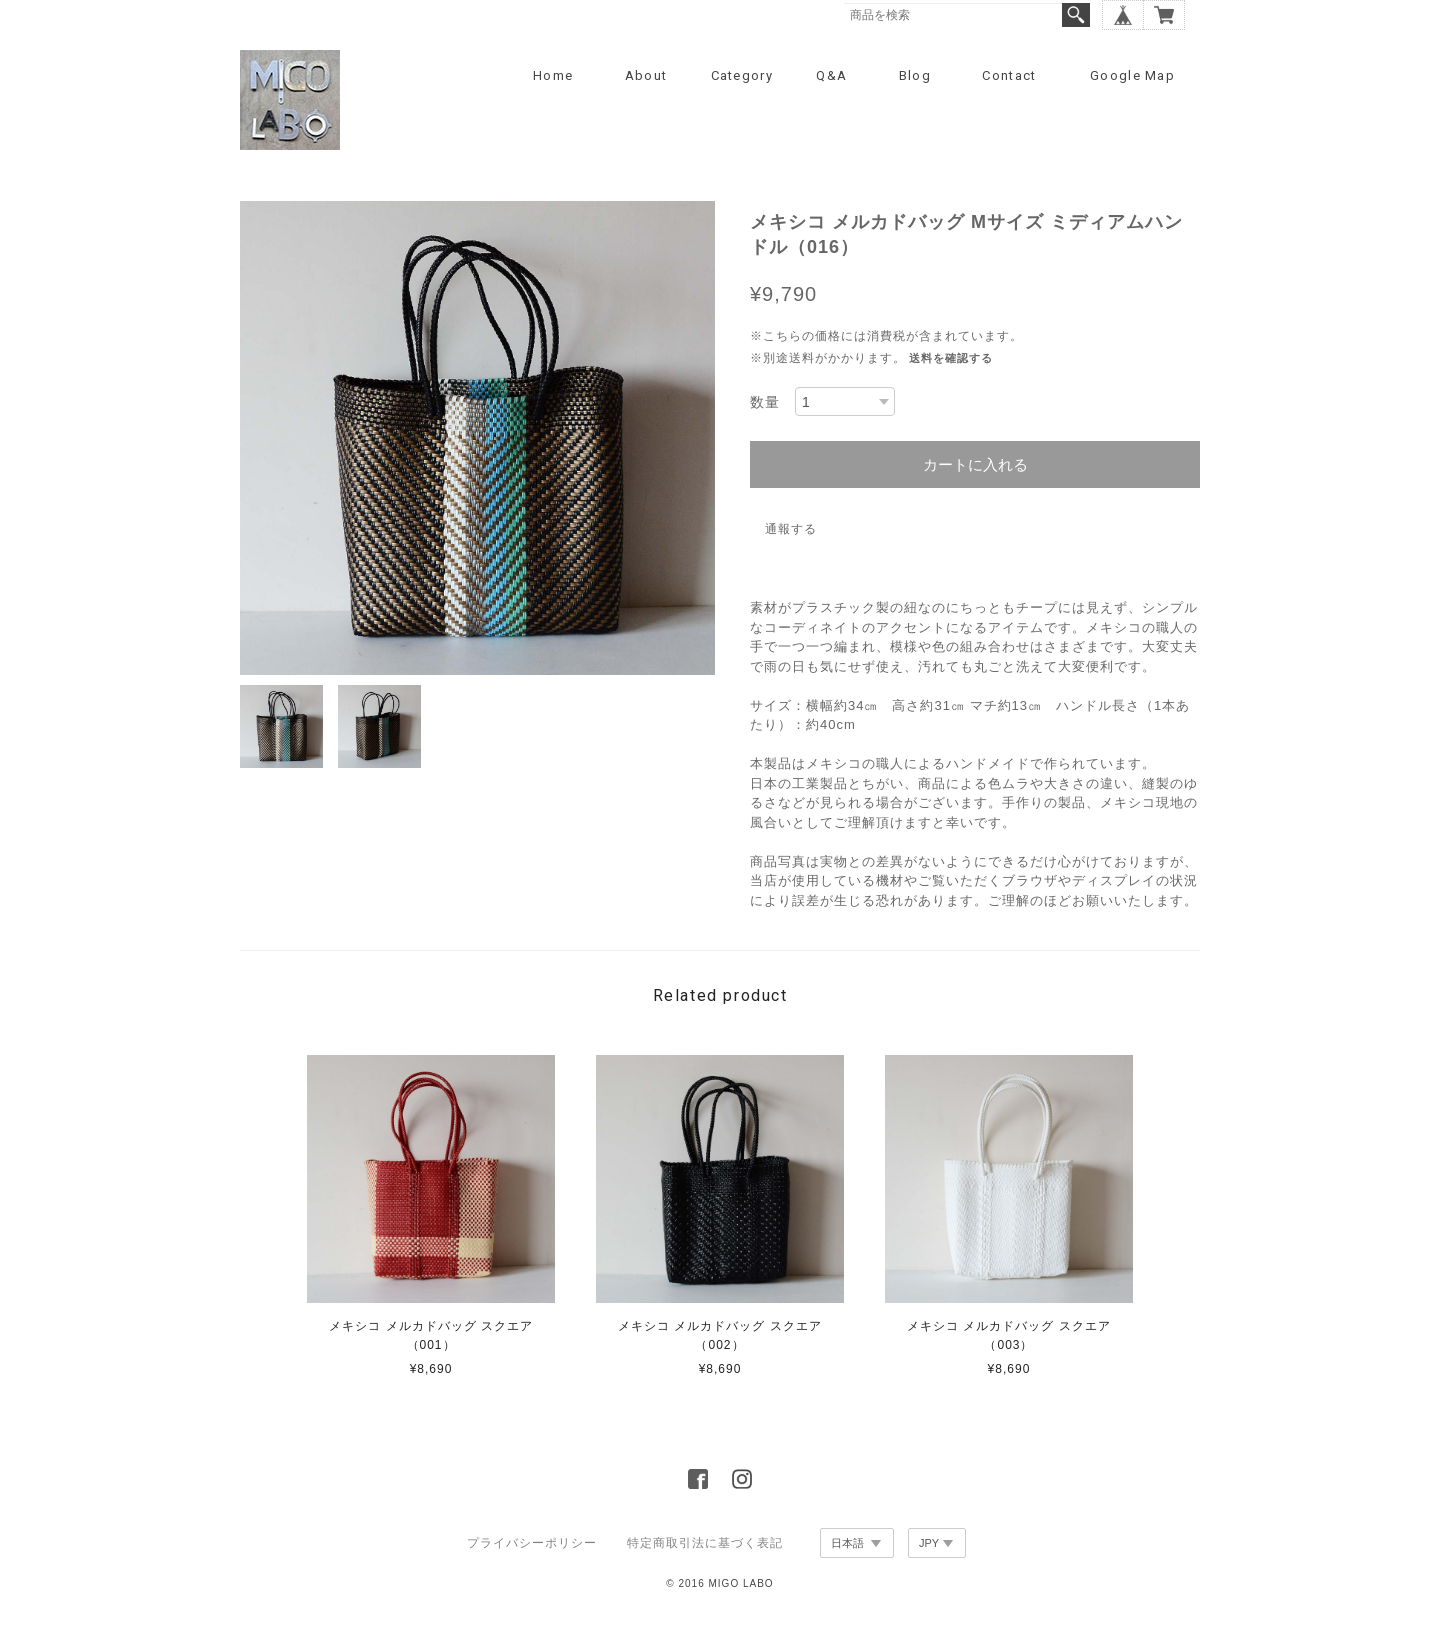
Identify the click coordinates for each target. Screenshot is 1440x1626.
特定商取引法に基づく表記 (705, 1543)
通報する (791, 529)
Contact (1009, 75)
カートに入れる (975, 464)
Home (553, 75)
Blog (915, 75)
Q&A (831, 75)
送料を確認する (951, 358)
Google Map (1132, 75)
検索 (1076, 15)
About (646, 75)
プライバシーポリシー (532, 1543)
